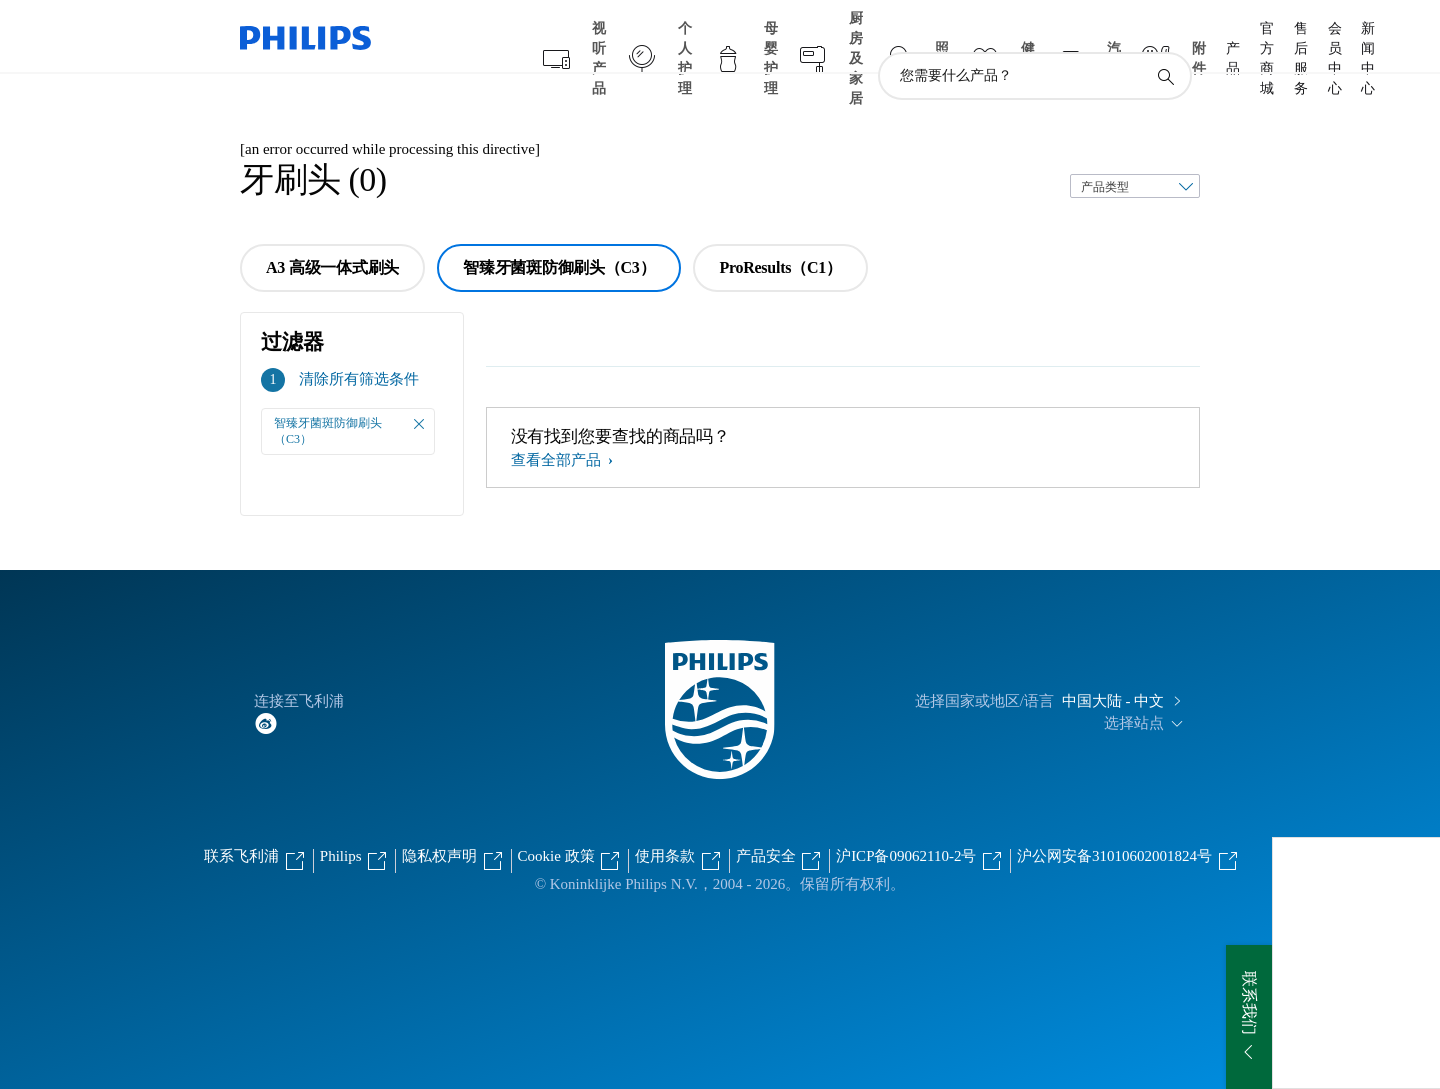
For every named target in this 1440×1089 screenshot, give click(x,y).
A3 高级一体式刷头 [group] (332, 228)
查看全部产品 (558, 421)
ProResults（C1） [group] (780, 228)
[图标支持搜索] (1165, 38)
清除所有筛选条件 (359, 340)
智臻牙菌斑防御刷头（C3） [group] (559, 228)
